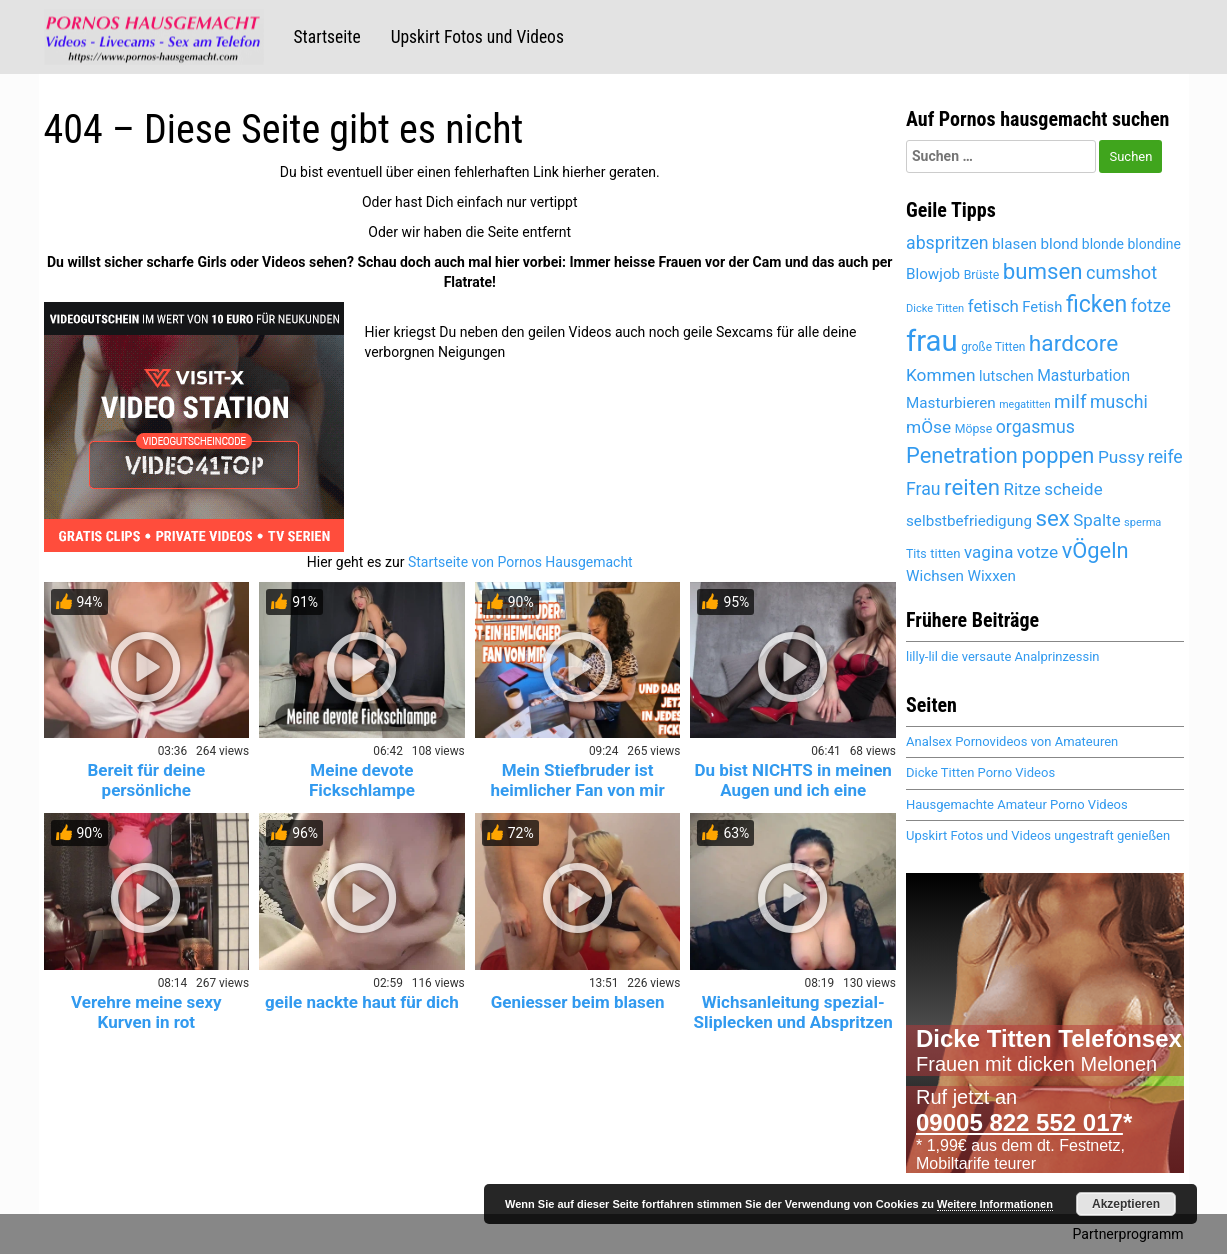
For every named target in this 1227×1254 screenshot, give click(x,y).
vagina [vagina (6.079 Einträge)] (988, 552)
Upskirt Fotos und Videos (477, 37)
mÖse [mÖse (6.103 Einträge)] (928, 427)
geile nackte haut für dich (362, 1002)
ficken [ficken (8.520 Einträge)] (1096, 304)
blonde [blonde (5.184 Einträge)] (1103, 244)
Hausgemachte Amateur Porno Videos (1017, 804)
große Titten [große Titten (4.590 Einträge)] (993, 347)
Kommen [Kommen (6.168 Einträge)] (941, 375)
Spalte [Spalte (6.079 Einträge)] (1096, 520)
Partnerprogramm (1128, 1234)
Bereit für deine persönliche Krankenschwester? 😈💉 (146, 790)
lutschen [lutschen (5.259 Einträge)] (1006, 376)
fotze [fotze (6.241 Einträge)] (1151, 306)
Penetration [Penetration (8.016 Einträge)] (962, 455)
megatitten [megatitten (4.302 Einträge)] (1024, 404)
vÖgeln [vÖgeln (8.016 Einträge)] (1095, 550)
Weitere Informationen (995, 1204)
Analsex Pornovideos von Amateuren (1012, 741)
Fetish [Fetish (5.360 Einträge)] (1042, 307)
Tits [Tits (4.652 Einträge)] (916, 554)
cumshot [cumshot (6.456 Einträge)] (1121, 272)
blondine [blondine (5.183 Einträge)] (1154, 244)
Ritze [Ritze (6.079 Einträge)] (1022, 489)
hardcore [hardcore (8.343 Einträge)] (1073, 343)
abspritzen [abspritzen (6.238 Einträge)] (947, 243)
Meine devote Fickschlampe (362, 780)
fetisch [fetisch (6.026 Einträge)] (993, 306)
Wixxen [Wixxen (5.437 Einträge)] (991, 576)
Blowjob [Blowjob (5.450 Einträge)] (933, 274)
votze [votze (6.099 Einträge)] (1037, 552)
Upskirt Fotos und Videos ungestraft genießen (1038, 835)
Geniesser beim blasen (578, 1002)
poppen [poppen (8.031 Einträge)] (1057, 455)
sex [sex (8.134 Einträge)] (1053, 518)
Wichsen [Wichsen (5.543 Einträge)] (935, 576)
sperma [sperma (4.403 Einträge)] (1142, 522)
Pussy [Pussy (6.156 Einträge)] (1121, 457)
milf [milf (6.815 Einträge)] (1070, 401)
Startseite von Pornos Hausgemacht (520, 562)
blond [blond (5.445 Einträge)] (1059, 244)
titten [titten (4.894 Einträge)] (945, 553)
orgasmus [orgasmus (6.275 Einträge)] (1035, 427)
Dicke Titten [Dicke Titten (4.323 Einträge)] (935, 308)
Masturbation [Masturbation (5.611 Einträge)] (1083, 375)
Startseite (327, 37)
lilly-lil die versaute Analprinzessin (1002, 656)
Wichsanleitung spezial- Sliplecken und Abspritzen (793, 1012)
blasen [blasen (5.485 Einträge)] (1014, 244)
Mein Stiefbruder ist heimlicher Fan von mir (578, 780)
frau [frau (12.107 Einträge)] (932, 341)
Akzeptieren (1126, 1204)
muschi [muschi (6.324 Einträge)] (1119, 402)
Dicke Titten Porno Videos (980, 772)
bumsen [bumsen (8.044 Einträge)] (1043, 271)
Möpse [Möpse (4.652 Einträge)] (974, 429)
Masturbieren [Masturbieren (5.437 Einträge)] (951, 403)
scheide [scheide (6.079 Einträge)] (1073, 489)
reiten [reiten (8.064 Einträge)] (972, 487)
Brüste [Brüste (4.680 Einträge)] (982, 275)
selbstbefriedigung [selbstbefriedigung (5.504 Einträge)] (969, 521)
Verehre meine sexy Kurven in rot (146, 1012)
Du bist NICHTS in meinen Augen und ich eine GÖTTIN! (792, 790)
